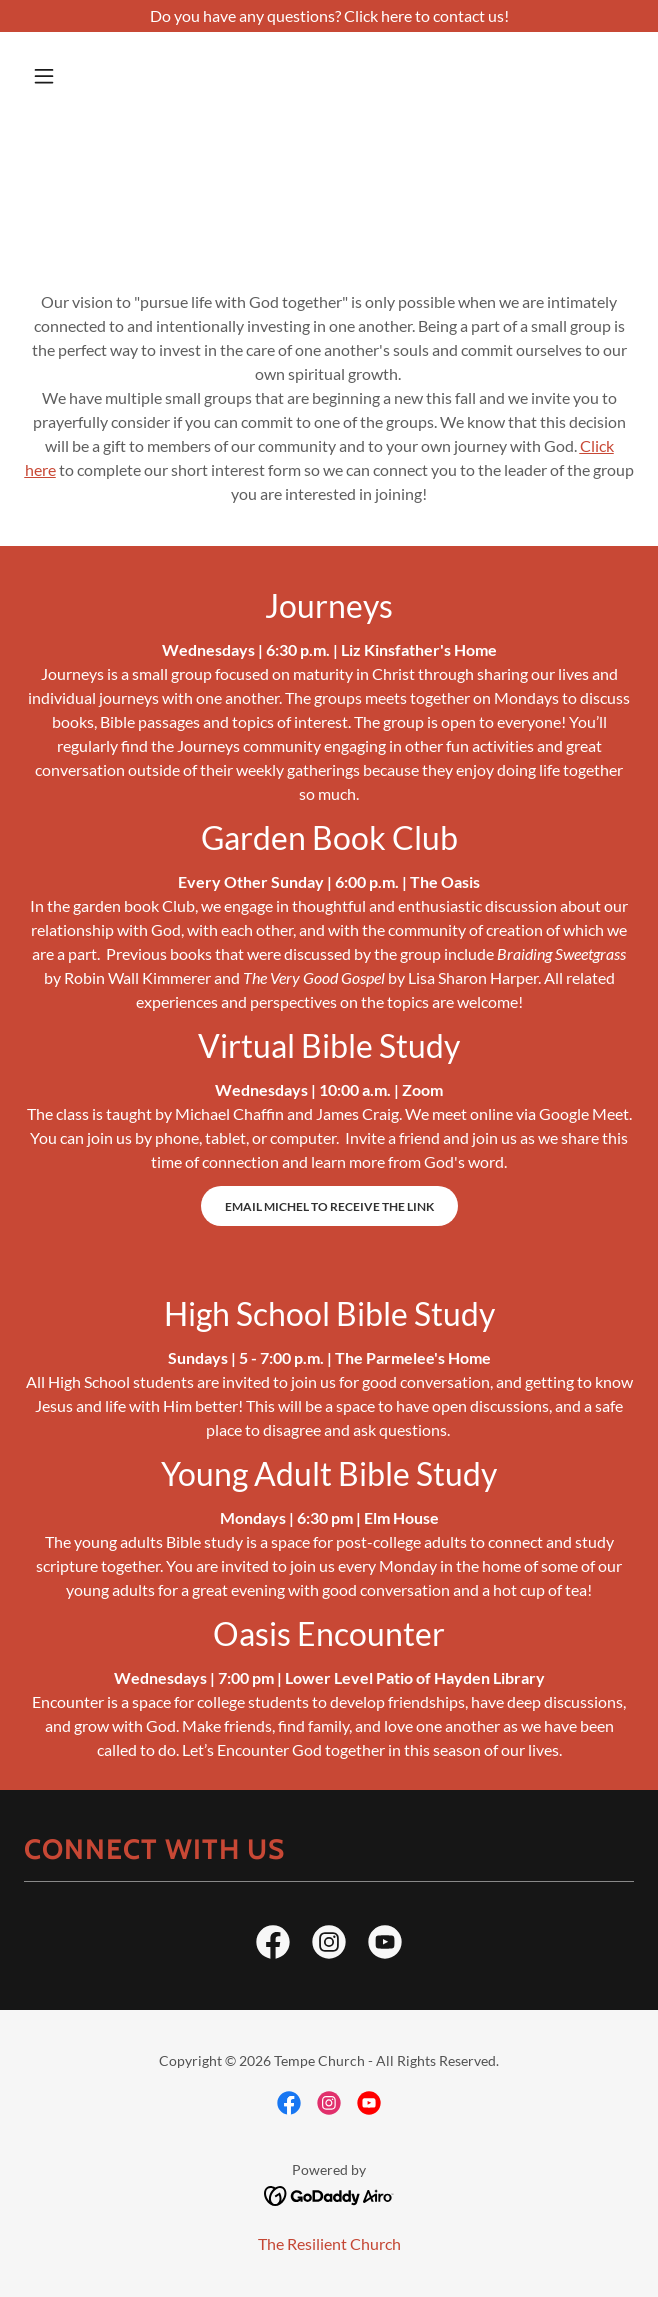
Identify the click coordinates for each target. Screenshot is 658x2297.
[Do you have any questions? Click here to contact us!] (329, 16)
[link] (273, 1946)
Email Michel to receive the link (329, 1206)
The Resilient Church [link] (329, 2243)
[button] (70, 76)
